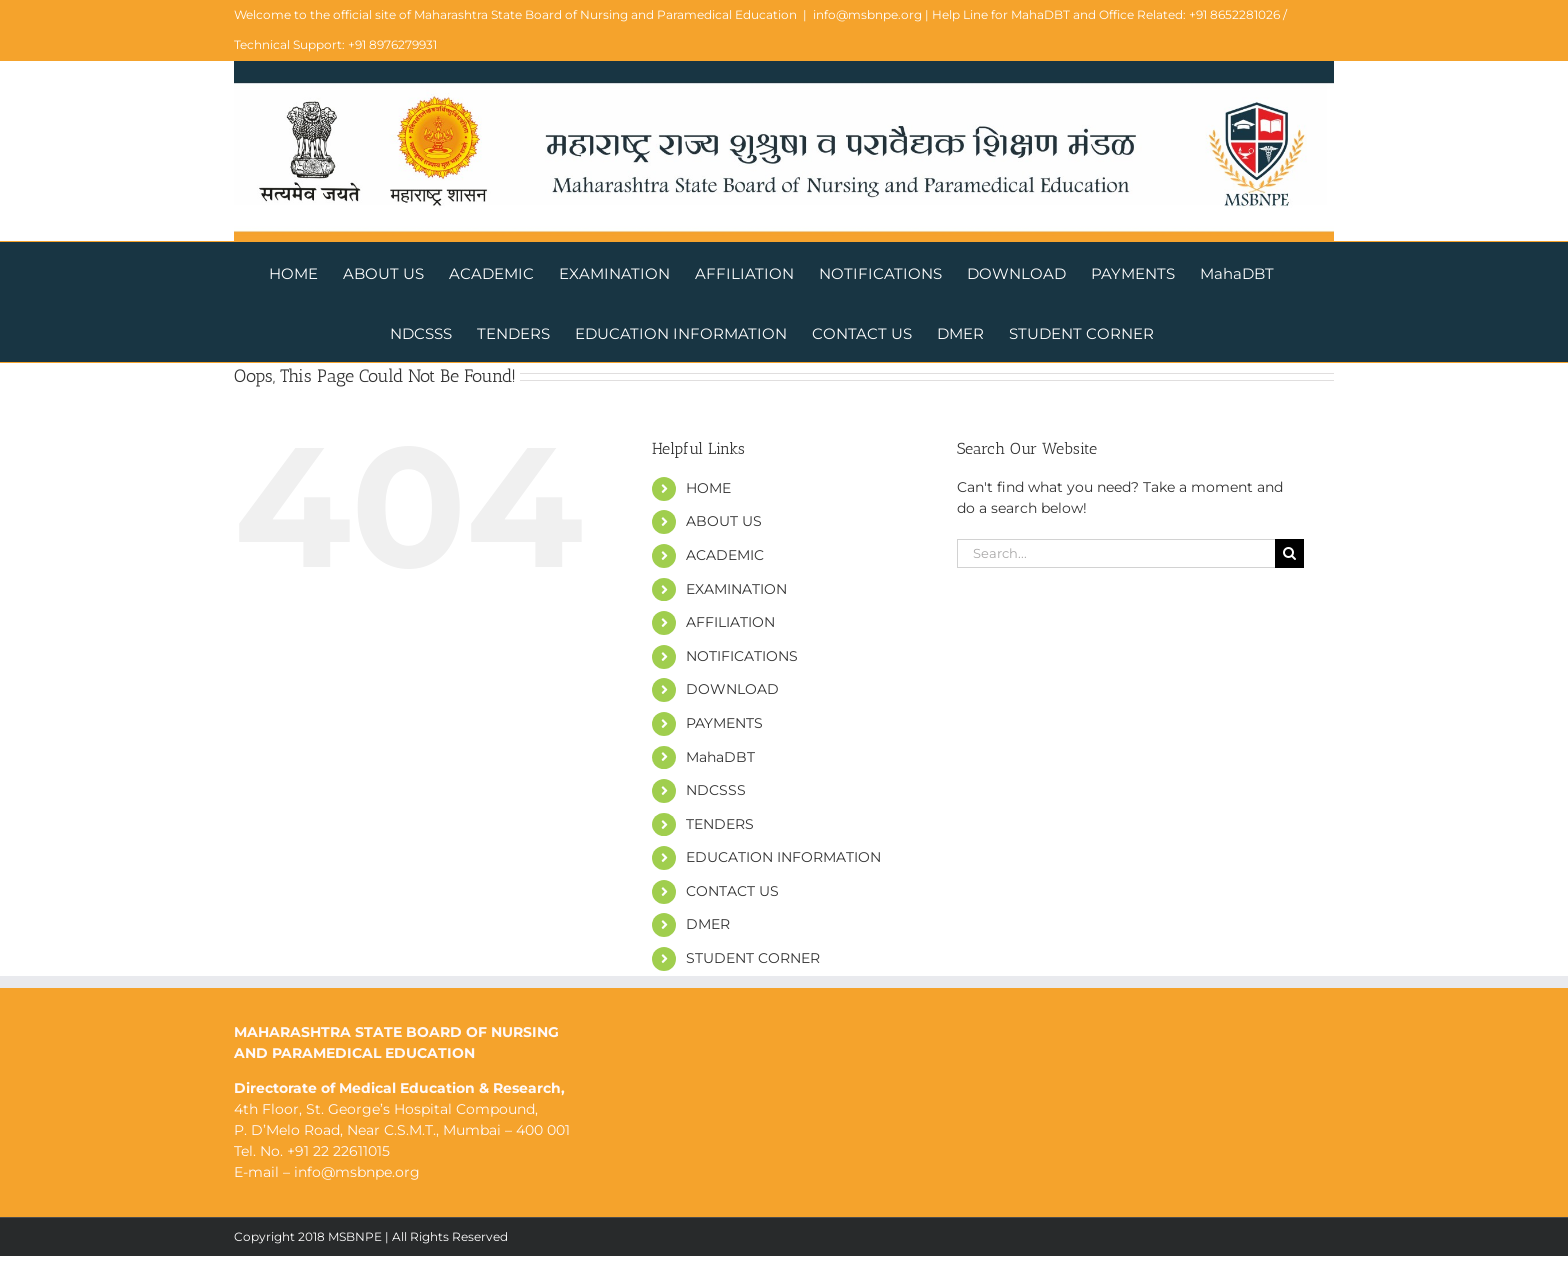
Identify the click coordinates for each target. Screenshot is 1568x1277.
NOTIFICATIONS (742, 656)
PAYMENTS (724, 723)
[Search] (1289, 553)
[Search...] (1116, 553)
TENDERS (720, 824)
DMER (708, 924)
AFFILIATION (730, 622)
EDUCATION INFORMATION (783, 857)
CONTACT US (732, 891)
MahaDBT (720, 757)
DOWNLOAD (732, 689)
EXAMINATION (736, 589)
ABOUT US (724, 521)
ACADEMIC (725, 555)
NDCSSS (716, 790)
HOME (708, 488)
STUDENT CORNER (753, 958)
